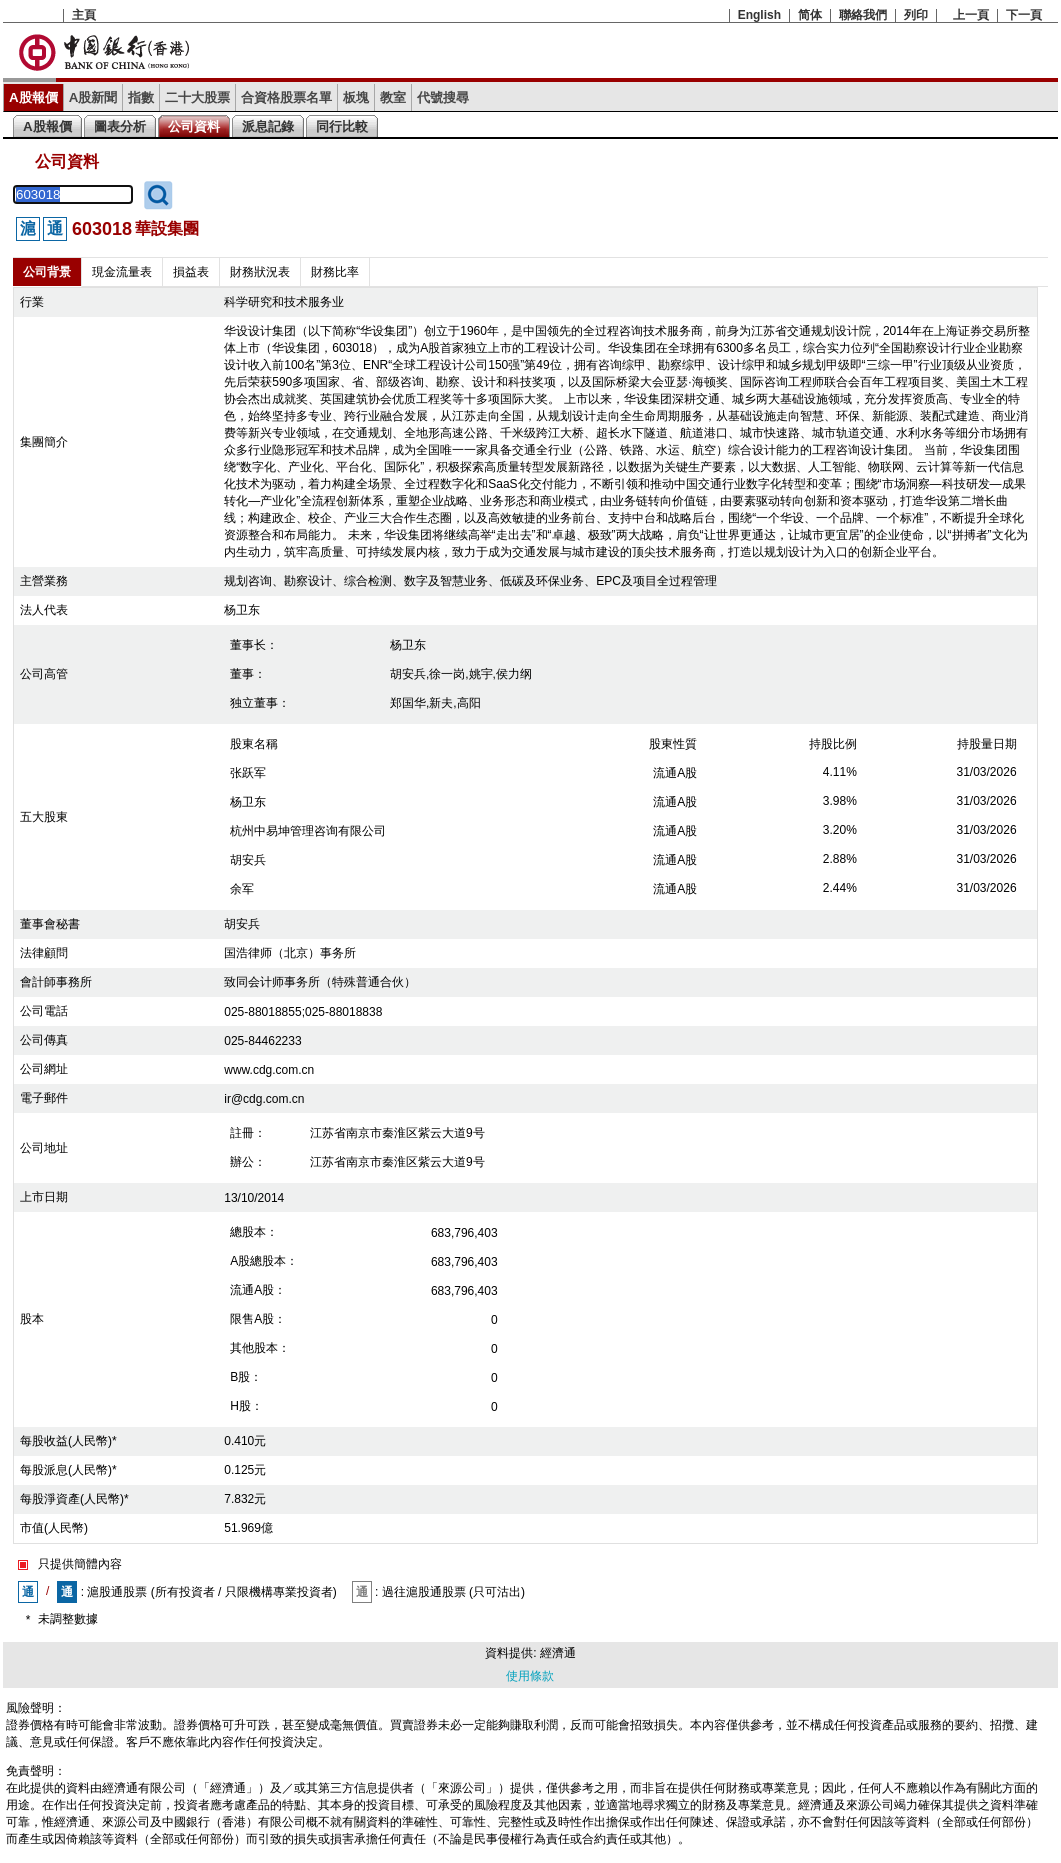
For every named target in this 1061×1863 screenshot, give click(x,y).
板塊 (356, 97)
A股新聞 (93, 97)
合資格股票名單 (286, 97)
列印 (916, 15)
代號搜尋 (443, 97)
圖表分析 (120, 126)
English (759, 15)
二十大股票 (197, 97)
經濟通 (558, 1653)
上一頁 (971, 15)
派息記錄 (268, 126)
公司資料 (194, 126)
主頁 (84, 15)
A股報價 (33, 97)
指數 (141, 97)
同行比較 (342, 126)
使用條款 (530, 1676)
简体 (810, 15)
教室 (393, 97)
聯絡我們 (863, 15)
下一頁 (1024, 15)
